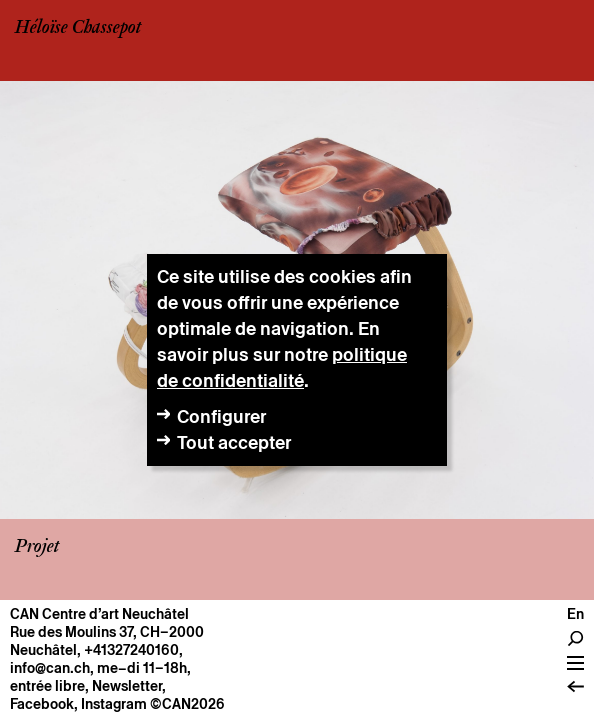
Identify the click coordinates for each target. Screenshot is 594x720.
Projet (37, 547)
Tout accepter (234, 442)
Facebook (42, 704)
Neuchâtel (43, 650)
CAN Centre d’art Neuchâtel (99, 614)
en (575, 614)
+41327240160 (131, 650)
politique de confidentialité (282, 367)
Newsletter (127, 686)
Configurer (221, 416)
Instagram (114, 704)
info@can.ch (50, 668)
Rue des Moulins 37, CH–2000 (107, 632)
